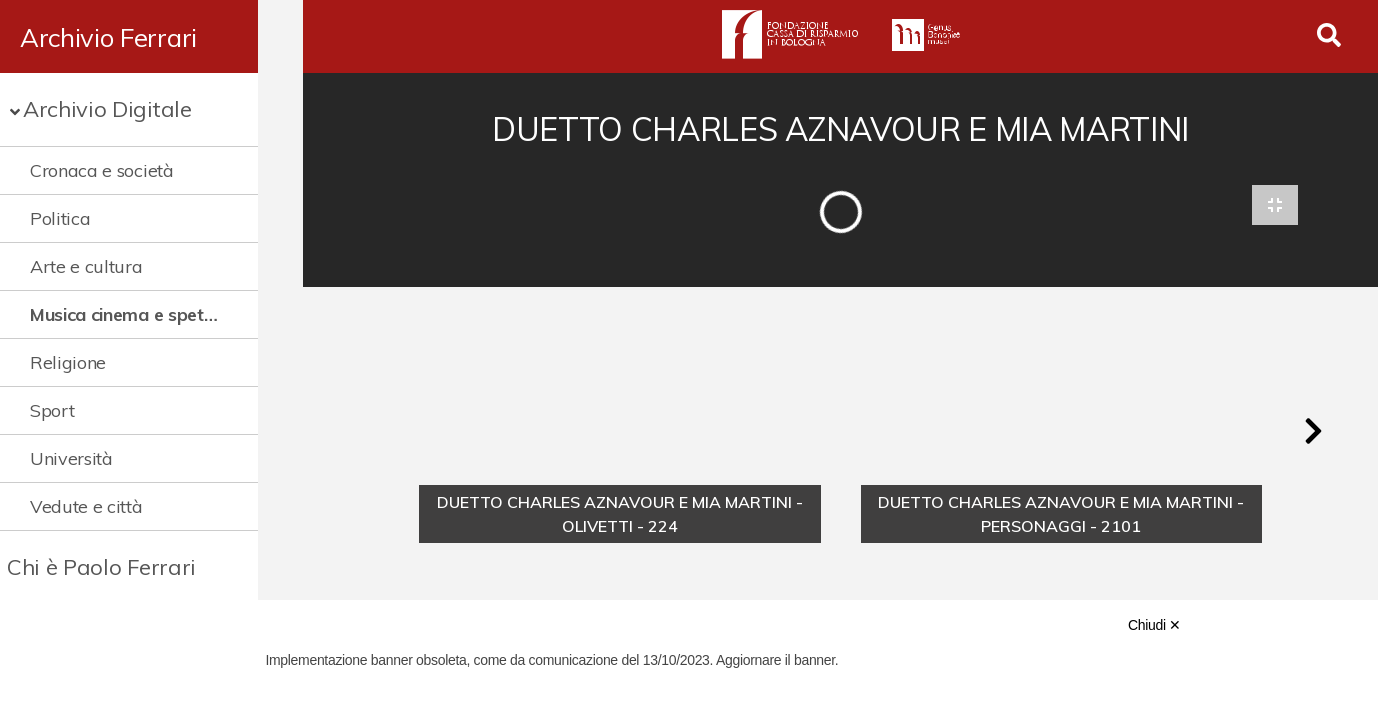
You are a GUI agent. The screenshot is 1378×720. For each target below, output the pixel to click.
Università (71, 458)
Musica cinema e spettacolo (142, 314)
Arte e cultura (86, 266)
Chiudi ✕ (1154, 625)
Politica (60, 218)
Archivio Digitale (107, 109)
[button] (1313, 434)
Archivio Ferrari (108, 37)
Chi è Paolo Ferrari (101, 567)
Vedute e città (86, 506)
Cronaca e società (102, 170)
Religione (68, 362)
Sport (52, 410)
